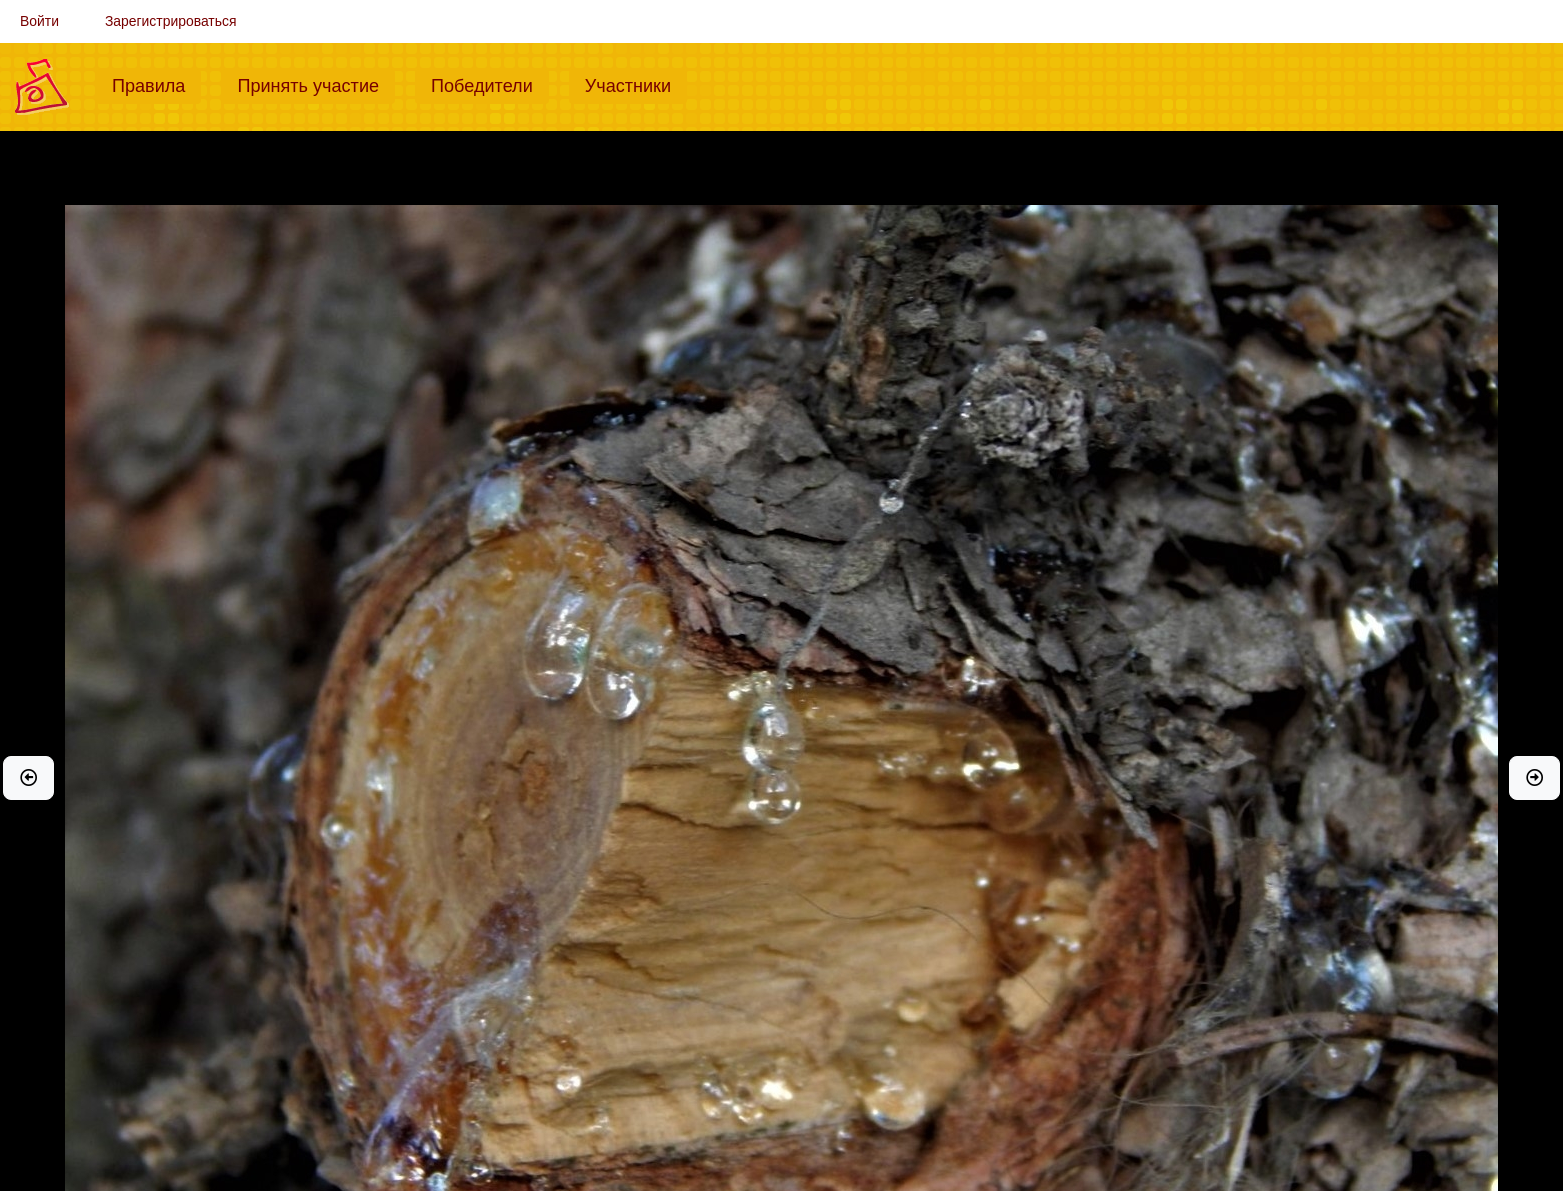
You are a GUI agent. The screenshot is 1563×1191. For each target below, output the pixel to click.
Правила (156, 84)
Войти (39, 21)
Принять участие (316, 84)
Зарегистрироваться (171, 21)
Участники (636, 84)
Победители (490, 84)
